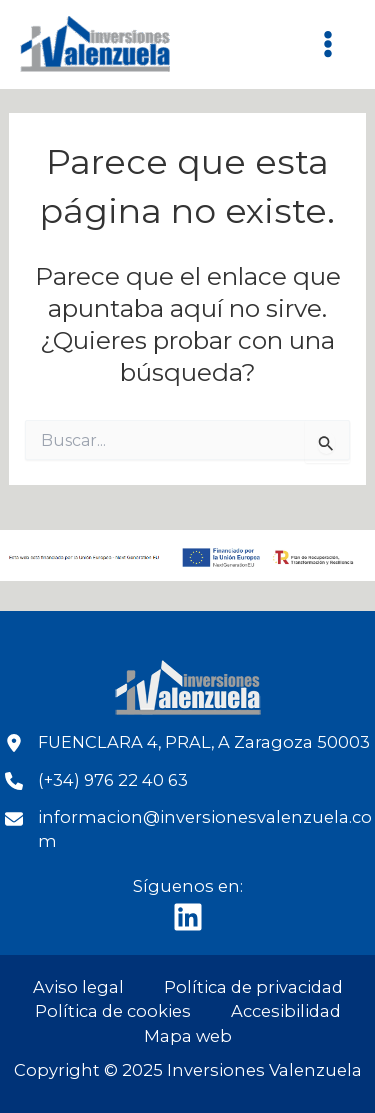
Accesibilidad (286, 1011)
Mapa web (188, 1036)
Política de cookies (113, 1011)
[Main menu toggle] (327, 44)
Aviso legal (78, 987)
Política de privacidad (253, 987)
